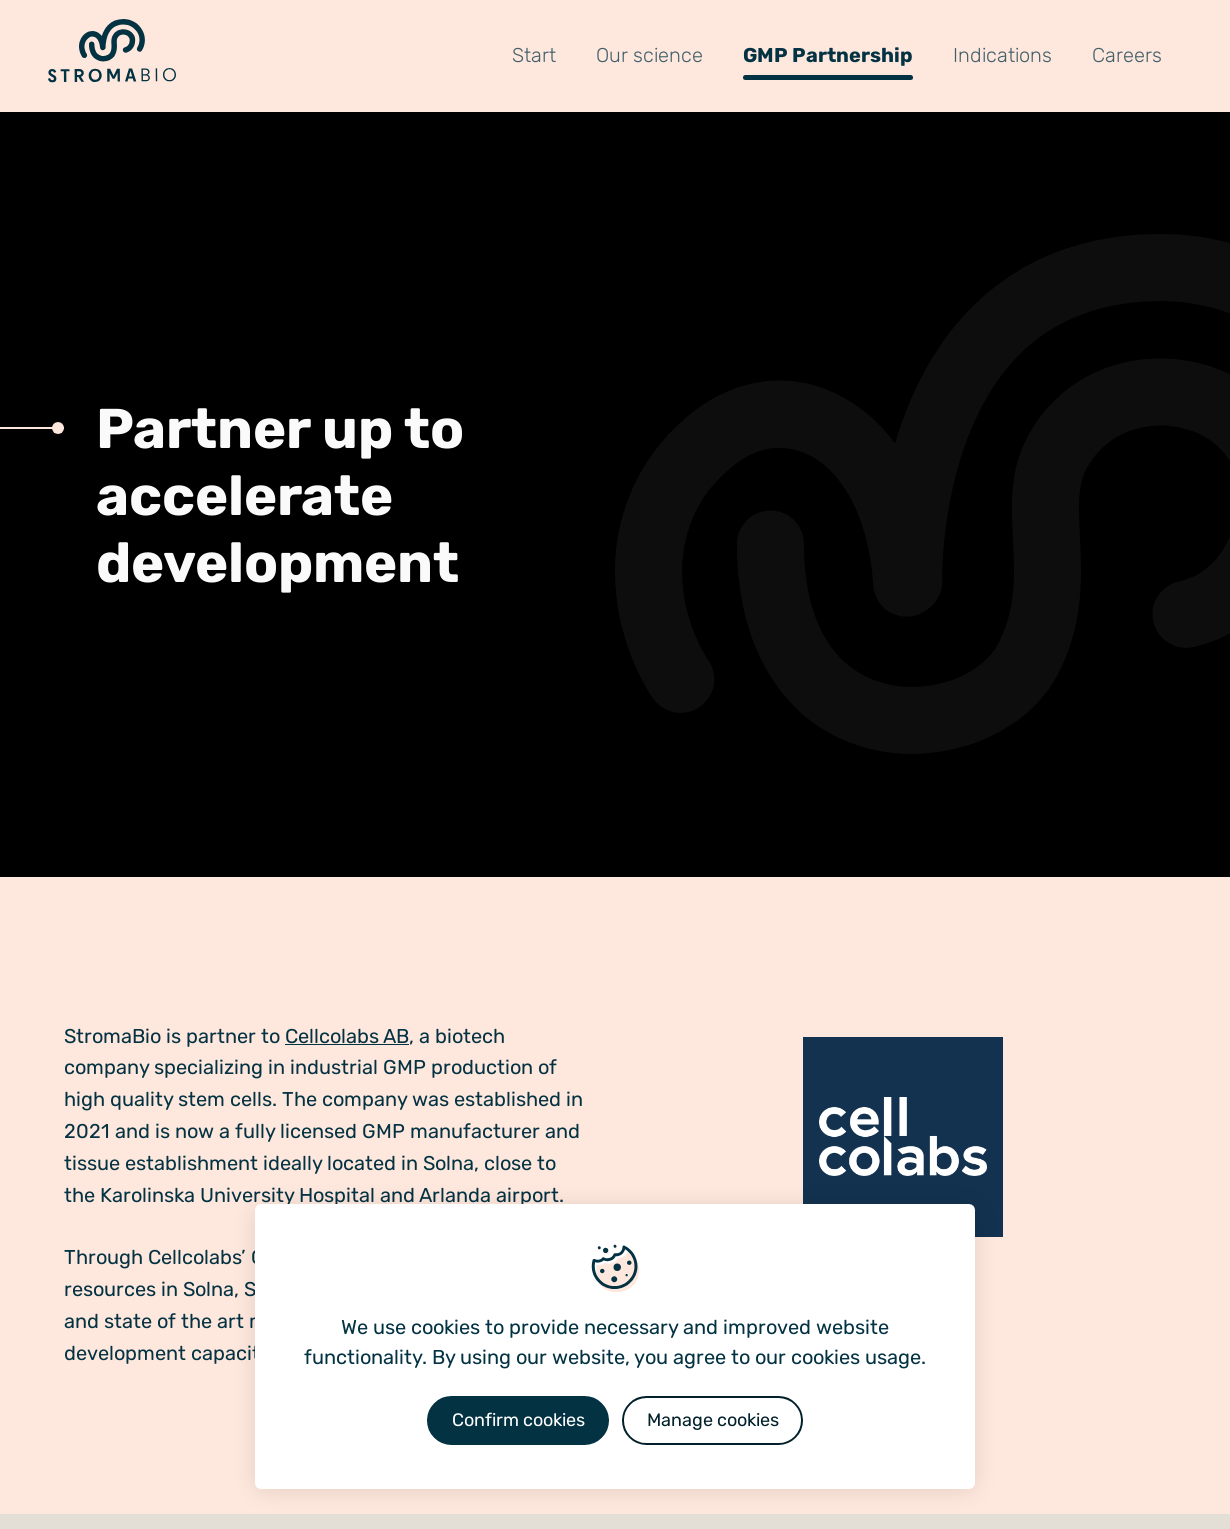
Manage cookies (713, 1420)
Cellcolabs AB (347, 1036)
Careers (1127, 55)
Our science (649, 55)
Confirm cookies (518, 1420)
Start (534, 55)
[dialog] (615, 1346)
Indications (1002, 55)
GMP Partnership (828, 55)
